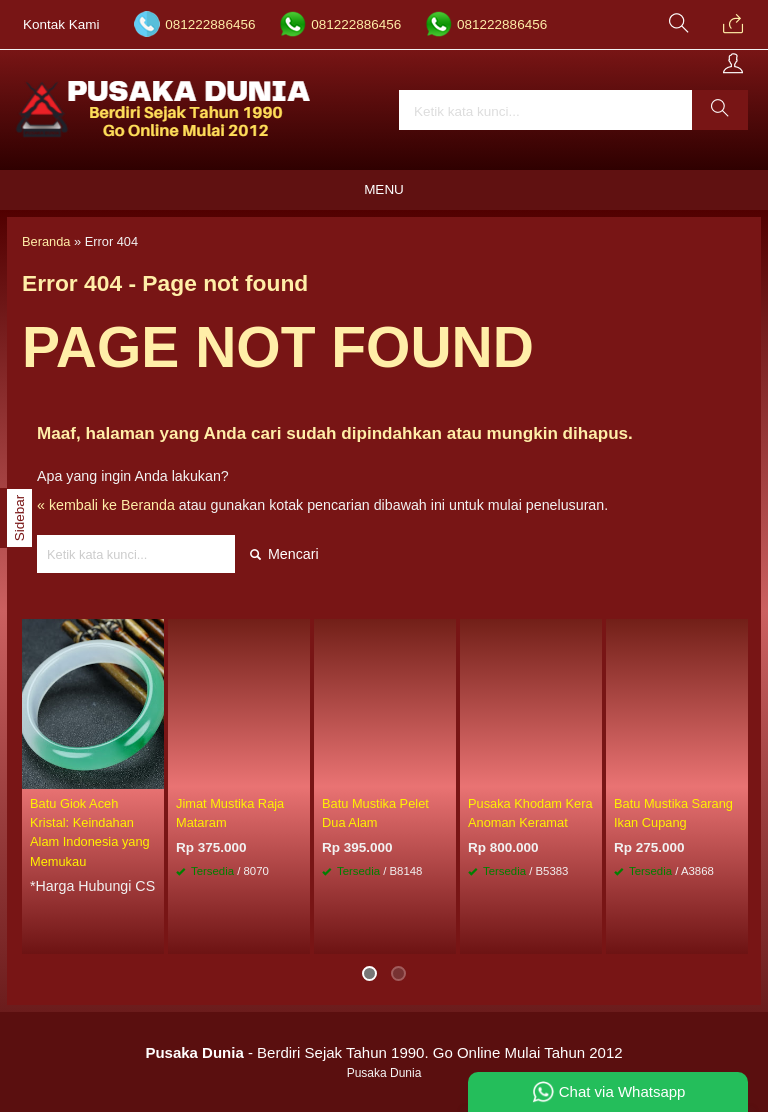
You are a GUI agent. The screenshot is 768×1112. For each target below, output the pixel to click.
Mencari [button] (284, 554)
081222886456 (210, 24)
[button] (720, 110)
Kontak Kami (61, 24)
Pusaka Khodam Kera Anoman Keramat (530, 813)
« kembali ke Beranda (106, 505)
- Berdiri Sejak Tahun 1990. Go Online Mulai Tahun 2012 (383, 1052)
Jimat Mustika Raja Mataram (230, 813)
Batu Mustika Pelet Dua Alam (375, 813)
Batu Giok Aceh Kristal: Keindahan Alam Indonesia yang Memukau (90, 832)
